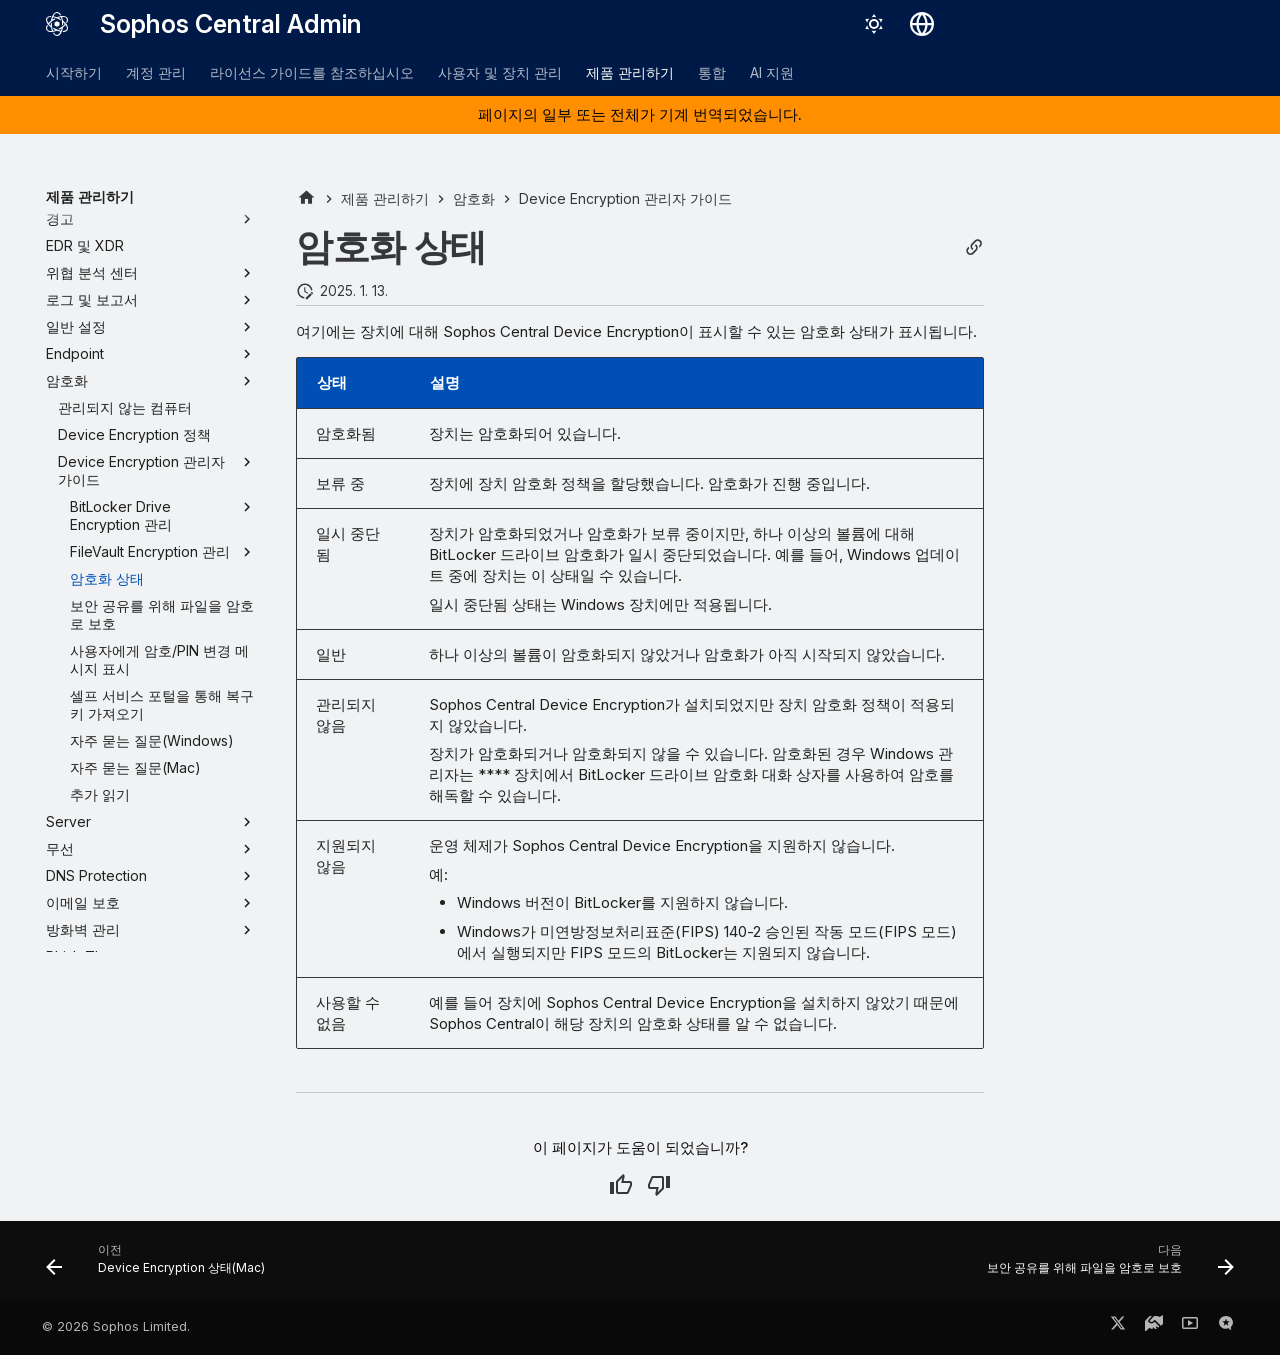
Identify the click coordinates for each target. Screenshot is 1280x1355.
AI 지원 (772, 72)
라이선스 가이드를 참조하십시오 (312, 72)
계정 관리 (156, 72)
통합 (712, 72)
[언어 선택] (922, 24)
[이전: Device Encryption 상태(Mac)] (161, 1266)
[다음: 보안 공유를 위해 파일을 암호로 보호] (1105, 1266)
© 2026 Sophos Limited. (116, 1326)
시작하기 (74, 72)
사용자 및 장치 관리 (500, 72)
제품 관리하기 (630, 72)
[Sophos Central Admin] (57, 24)
